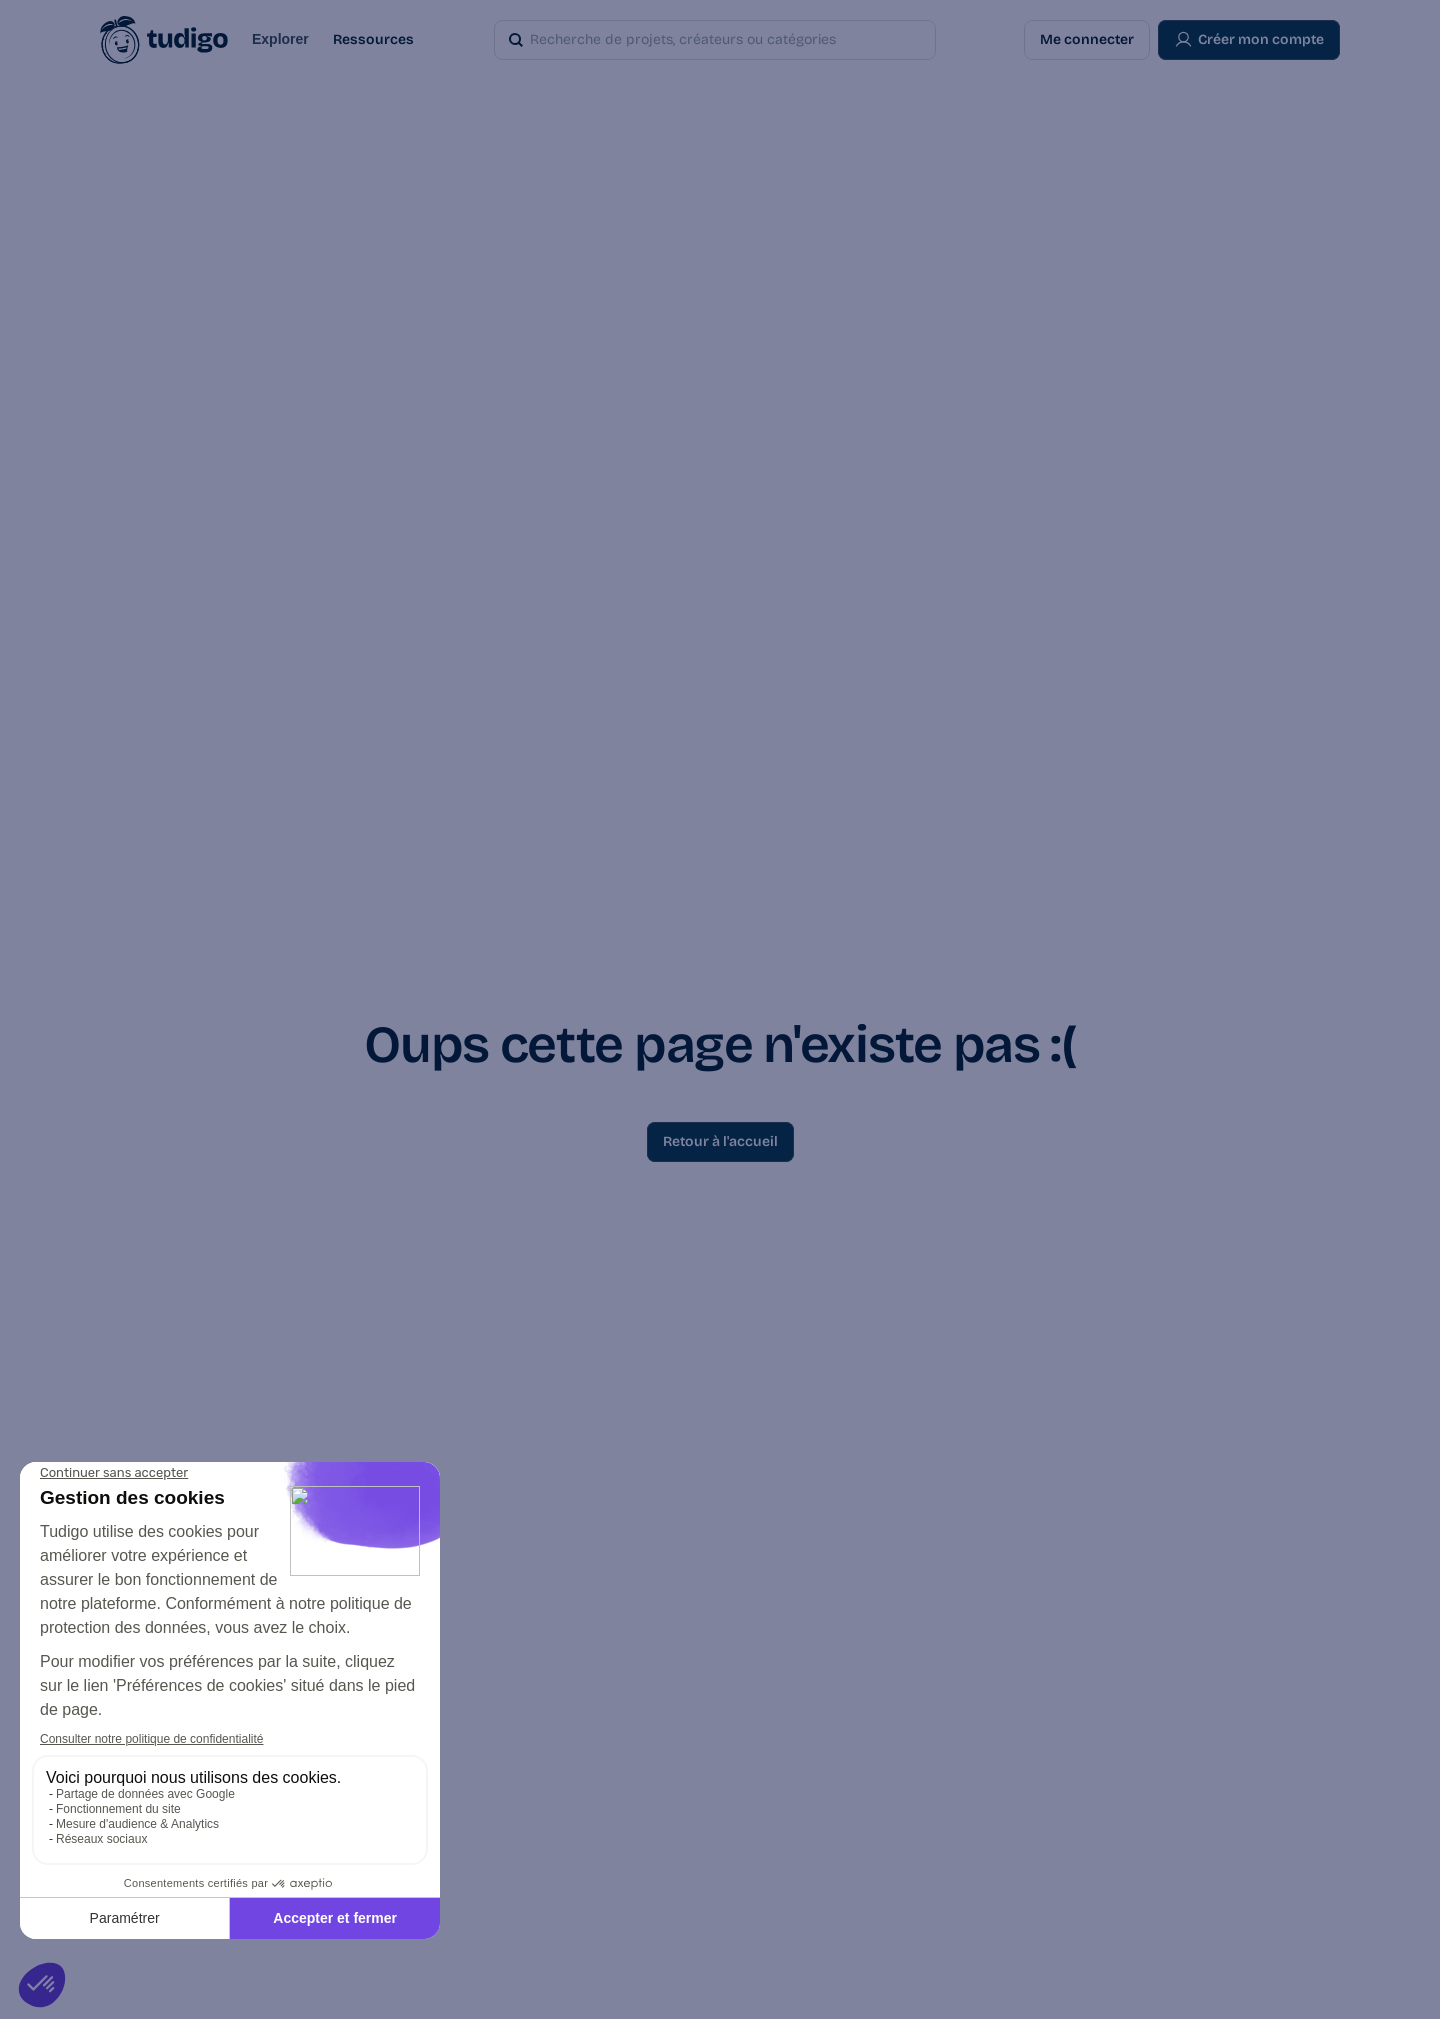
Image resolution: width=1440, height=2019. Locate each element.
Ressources (373, 39)
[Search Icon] (686, 40)
